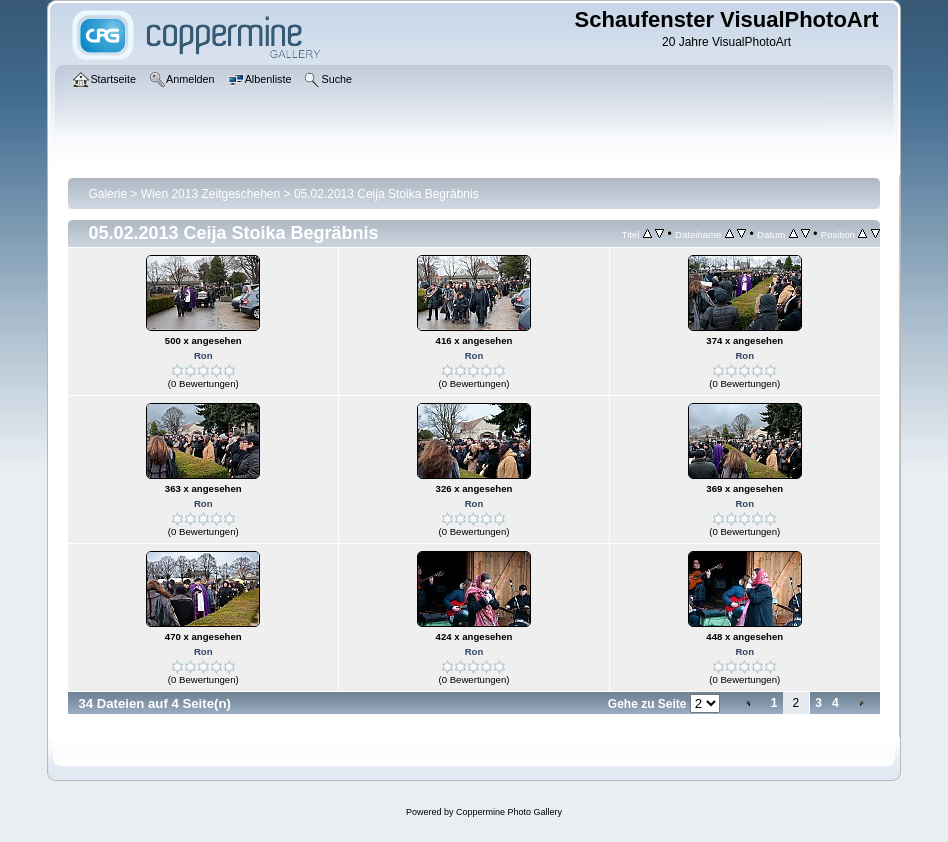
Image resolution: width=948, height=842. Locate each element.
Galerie (107, 194)
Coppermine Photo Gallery (509, 812)
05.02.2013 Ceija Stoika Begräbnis (386, 194)
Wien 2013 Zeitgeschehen (210, 194)
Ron (203, 355)
